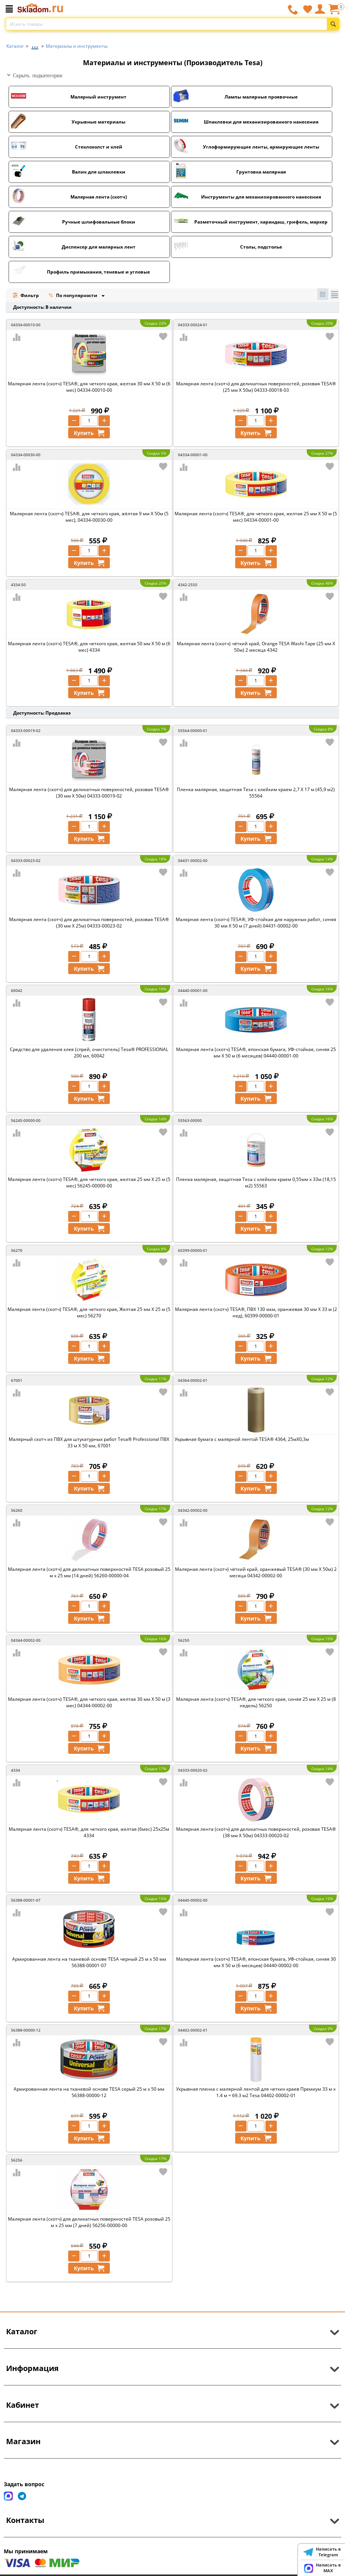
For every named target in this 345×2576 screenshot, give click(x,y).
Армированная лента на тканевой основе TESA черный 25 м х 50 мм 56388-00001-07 (89, 1962)
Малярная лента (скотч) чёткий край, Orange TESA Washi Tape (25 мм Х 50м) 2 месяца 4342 (256, 646)
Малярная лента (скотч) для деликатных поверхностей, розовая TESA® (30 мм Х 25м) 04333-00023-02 (89, 922)
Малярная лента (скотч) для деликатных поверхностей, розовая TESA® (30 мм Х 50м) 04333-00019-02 (89, 792)
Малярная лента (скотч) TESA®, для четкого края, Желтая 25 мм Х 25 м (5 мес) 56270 (89, 1312)
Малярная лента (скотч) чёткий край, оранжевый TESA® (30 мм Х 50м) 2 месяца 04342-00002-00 (256, 1572)
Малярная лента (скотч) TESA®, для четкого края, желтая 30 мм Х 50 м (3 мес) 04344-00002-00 (89, 1702)
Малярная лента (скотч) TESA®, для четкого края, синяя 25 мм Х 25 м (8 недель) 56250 (256, 1702)
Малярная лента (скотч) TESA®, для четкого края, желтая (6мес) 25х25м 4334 (89, 1832)
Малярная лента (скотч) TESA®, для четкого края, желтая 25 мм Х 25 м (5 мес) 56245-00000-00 (89, 1182)
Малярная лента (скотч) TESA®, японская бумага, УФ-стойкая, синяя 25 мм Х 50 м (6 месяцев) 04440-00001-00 (256, 1052)
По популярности (73, 296)
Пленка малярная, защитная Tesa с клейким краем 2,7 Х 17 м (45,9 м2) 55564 (256, 792)
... (34, 44)
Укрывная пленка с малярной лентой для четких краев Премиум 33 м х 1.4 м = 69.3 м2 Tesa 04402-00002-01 (256, 2092)
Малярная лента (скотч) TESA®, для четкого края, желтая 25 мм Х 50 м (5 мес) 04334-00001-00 (256, 516)
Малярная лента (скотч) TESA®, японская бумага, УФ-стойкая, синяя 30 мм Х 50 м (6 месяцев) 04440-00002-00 (256, 1962)
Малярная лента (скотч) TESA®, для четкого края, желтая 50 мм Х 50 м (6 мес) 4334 (89, 646)
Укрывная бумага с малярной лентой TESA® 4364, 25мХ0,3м (242, 1439)
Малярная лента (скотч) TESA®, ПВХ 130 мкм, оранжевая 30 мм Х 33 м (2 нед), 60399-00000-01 (256, 1312)
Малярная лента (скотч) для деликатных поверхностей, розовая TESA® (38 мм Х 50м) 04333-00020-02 (256, 1832)
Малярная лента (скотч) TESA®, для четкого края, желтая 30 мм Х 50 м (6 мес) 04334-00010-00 (89, 386)
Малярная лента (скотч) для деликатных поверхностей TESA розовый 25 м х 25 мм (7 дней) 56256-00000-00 (89, 2222)
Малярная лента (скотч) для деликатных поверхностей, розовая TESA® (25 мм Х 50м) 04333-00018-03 (256, 386)
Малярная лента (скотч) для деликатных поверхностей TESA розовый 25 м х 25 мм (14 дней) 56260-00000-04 (89, 1572)
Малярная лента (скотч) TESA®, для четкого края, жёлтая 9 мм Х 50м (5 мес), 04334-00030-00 (89, 516)
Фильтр (25, 295)
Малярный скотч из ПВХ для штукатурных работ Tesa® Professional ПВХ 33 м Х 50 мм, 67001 (89, 1442)
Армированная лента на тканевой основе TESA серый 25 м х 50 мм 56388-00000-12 (89, 2092)
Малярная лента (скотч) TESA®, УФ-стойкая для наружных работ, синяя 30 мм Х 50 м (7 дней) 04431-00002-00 (256, 922)
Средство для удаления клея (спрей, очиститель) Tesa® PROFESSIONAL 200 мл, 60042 (89, 1052)
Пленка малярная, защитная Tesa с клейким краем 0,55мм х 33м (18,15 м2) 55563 (256, 1182)
